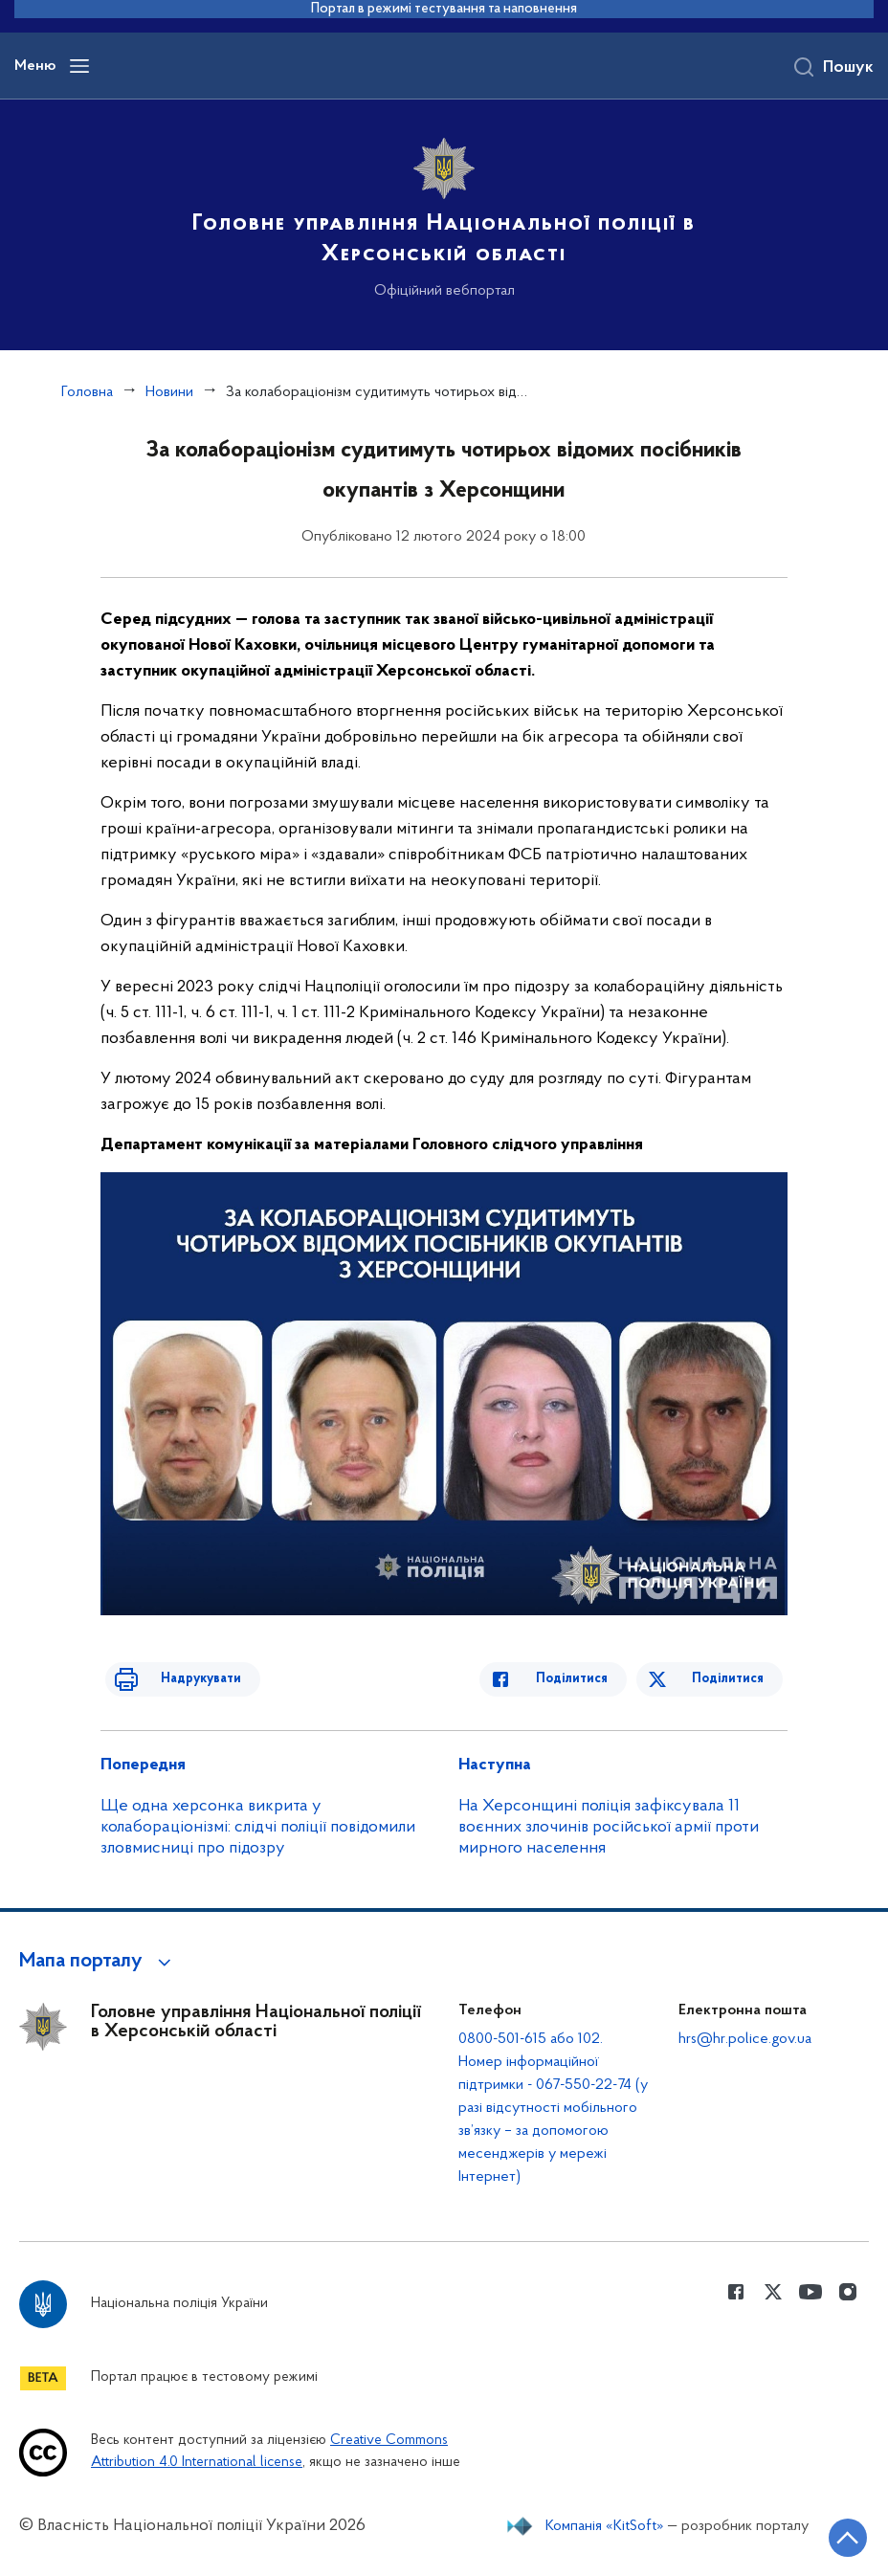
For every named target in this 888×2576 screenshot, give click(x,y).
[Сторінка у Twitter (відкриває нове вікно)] (773, 2291)
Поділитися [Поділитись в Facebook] (594, 1679)
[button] (98, 1961)
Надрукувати (179, 1679)
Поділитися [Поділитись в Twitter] (732, 1679)
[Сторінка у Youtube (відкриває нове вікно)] (810, 2291)
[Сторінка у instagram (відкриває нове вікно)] (847, 2291)
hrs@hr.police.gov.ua (744, 2039)
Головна (87, 392)
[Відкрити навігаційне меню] (79, 66)
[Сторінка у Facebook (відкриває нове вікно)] (735, 2291)
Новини (169, 392)
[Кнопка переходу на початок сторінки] (816, 2533)
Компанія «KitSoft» (604, 2526)
